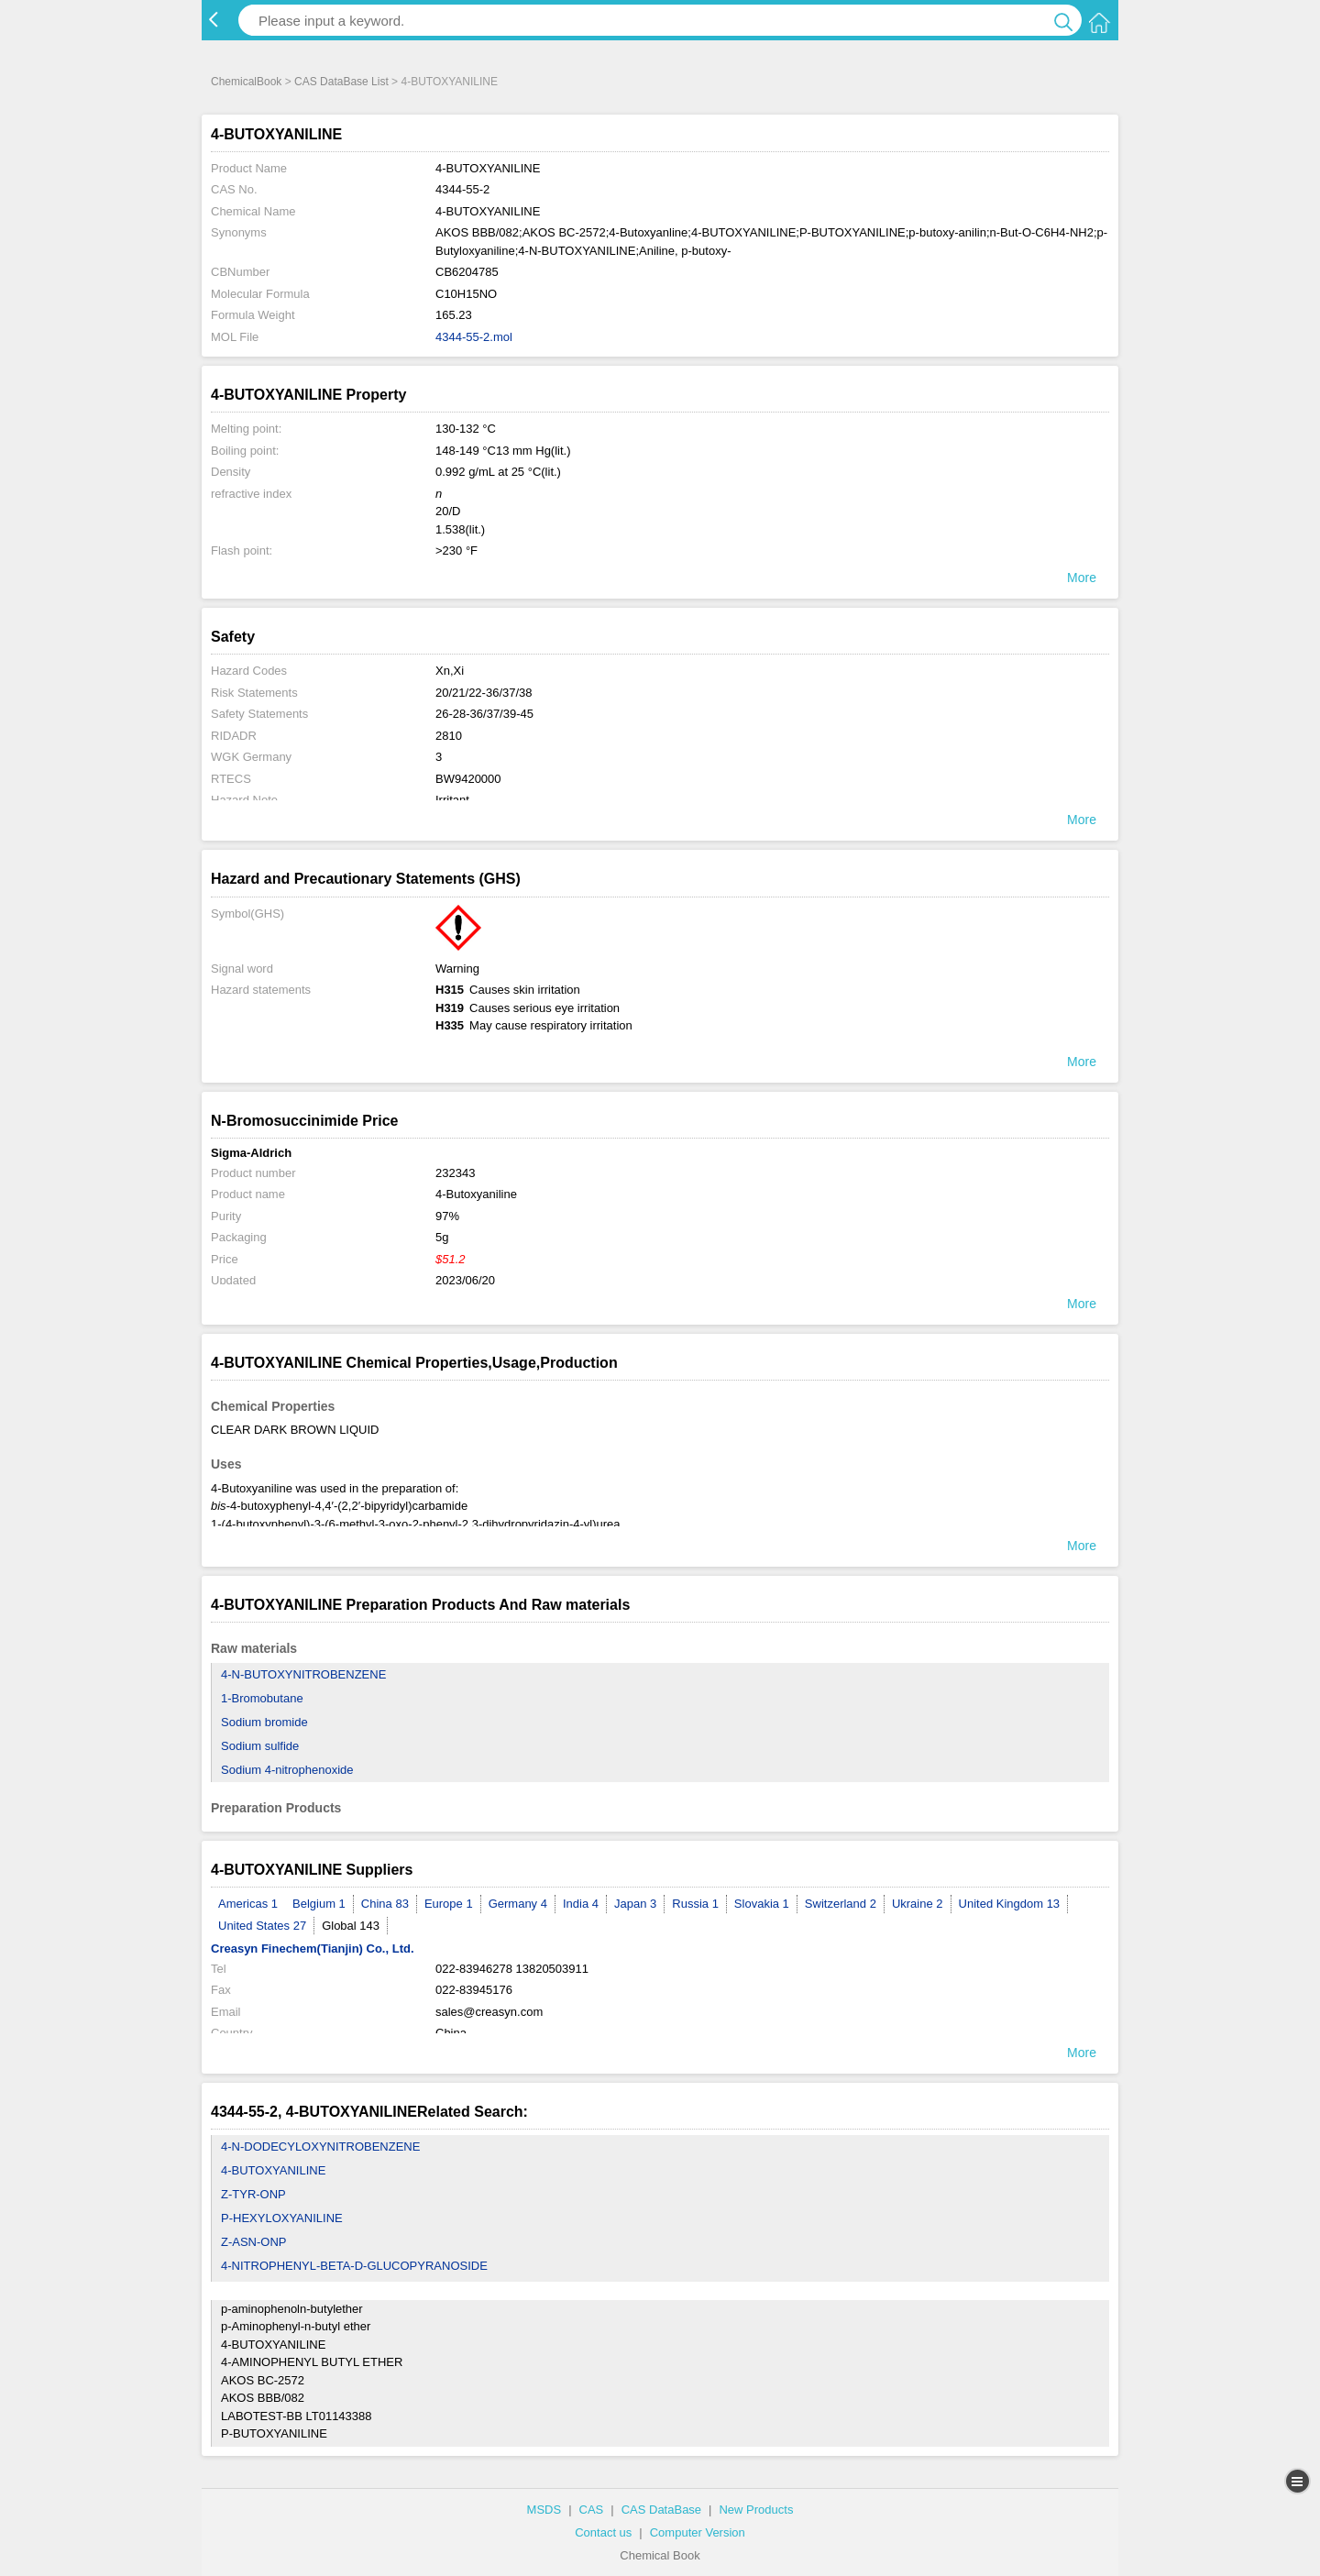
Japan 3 (635, 1903)
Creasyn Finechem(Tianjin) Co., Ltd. (312, 1948)
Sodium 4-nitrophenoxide (287, 1770)
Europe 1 (448, 1903)
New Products (756, 2509)
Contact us (603, 2532)
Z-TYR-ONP (253, 2194)
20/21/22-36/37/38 (484, 692)
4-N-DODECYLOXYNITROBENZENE (320, 2146)
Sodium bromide (264, 1722)
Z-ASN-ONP (254, 2242)
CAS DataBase (661, 2509)
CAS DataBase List (341, 81)
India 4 (581, 1903)
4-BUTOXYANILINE (273, 2170)
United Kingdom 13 (1010, 1903)
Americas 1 (248, 1903)
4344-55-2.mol (473, 337)
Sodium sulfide (260, 1746)
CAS (591, 2509)
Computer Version (697, 2532)
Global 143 (351, 1925)
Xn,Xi (449, 670)
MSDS (544, 2509)
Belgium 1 (319, 1903)
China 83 (385, 1903)
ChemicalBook (246, 81)
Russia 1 (695, 1903)
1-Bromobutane (262, 1698)
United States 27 (262, 1925)
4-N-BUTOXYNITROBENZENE (303, 1674)
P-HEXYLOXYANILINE (282, 2218)
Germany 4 (518, 1903)
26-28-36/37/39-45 (484, 714)
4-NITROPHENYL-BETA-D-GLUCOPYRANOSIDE (354, 2266)
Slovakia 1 (761, 1903)
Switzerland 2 (840, 1903)
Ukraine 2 (917, 1903)
